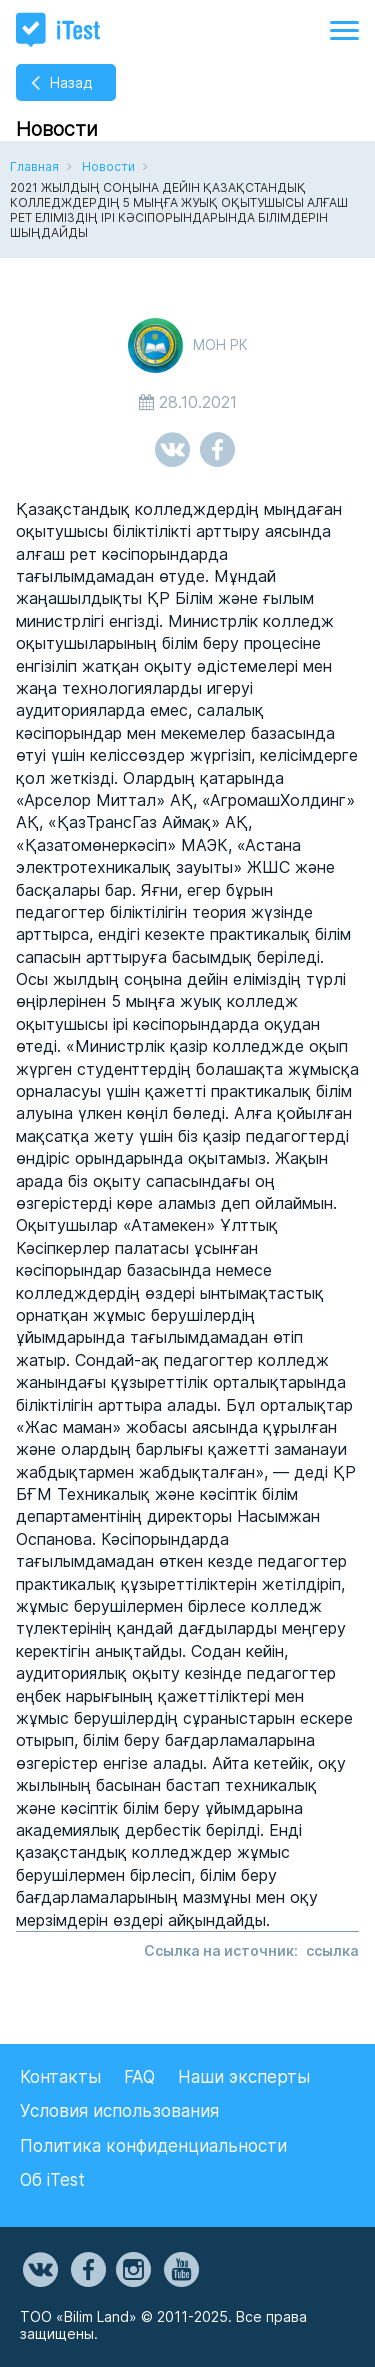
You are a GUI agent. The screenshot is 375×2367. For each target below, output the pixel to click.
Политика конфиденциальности (153, 2146)
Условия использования (119, 2111)
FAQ (139, 2077)
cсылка (332, 1950)
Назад (71, 82)
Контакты (60, 2077)
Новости (108, 166)
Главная (34, 166)
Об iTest (52, 2180)
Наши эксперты (244, 2077)
